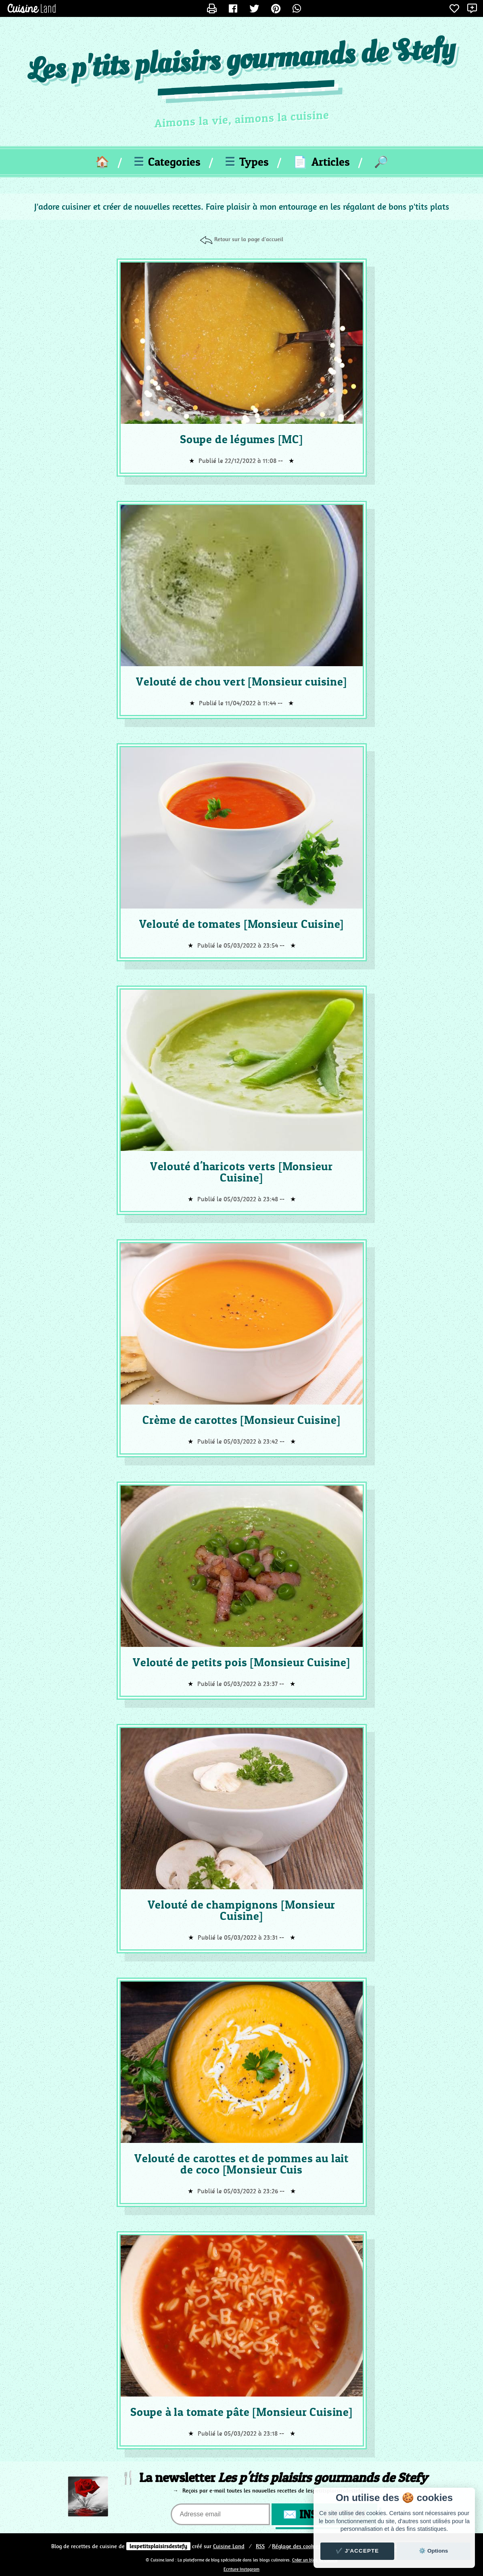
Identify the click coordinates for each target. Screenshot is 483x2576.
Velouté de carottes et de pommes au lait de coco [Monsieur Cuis (241, 2163)
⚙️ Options (433, 2551)
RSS (260, 2546)
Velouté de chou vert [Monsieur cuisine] (241, 681)
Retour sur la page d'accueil (248, 239)
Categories (167, 162)
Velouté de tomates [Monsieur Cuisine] (241, 924)
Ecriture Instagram (241, 2569)
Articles (321, 162)
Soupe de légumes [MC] (241, 439)
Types (247, 162)
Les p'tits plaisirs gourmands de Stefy (241, 60)
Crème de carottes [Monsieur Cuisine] (241, 1420)
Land (229, 2546)
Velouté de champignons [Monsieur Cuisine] (242, 1910)
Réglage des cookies (296, 2546)
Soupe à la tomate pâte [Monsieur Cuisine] (241, 2412)
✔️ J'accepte (357, 2551)
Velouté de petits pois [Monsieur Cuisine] (241, 1662)
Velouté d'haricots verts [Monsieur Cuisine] (241, 1171)
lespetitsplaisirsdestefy (158, 2546)
